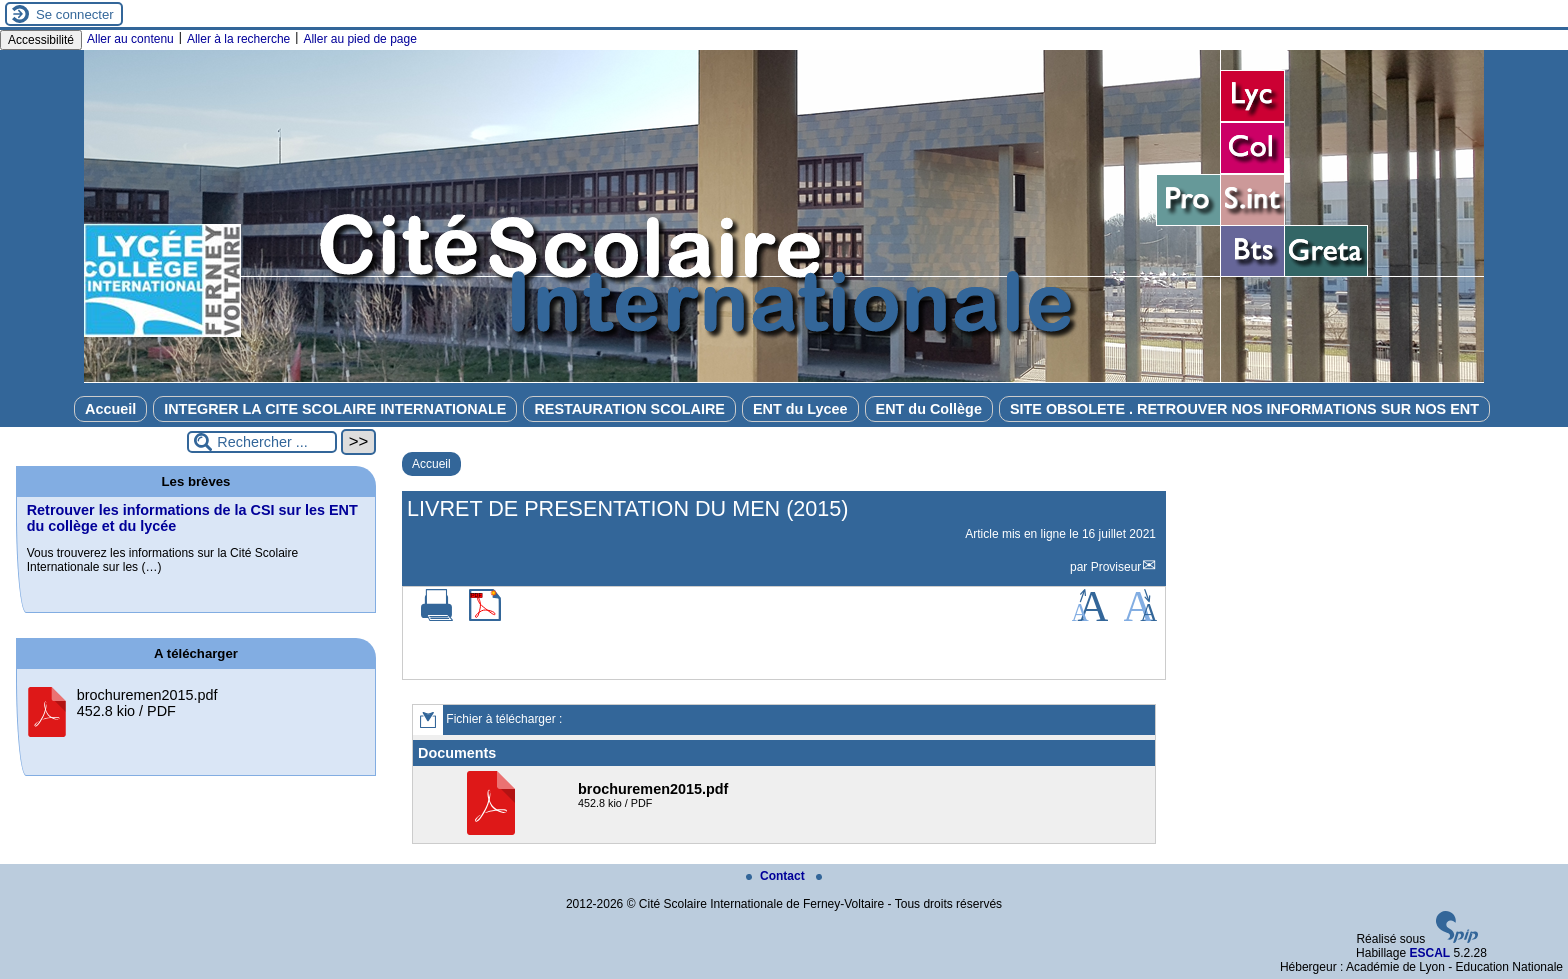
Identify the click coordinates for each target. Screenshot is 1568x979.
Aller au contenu (130, 39)
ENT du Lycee (800, 409)
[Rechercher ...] (262, 442)
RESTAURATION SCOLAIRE (629, 409)
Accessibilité (41, 40)
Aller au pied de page (359, 39)
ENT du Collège (929, 409)
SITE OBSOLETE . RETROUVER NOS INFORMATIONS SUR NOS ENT (1244, 409)
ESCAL (1429, 953)
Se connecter (75, 14)
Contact (777, 876)
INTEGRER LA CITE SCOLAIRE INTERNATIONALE (335, 409)
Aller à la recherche (238, 39)
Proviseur (1116, 567)
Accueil (110, 409)
